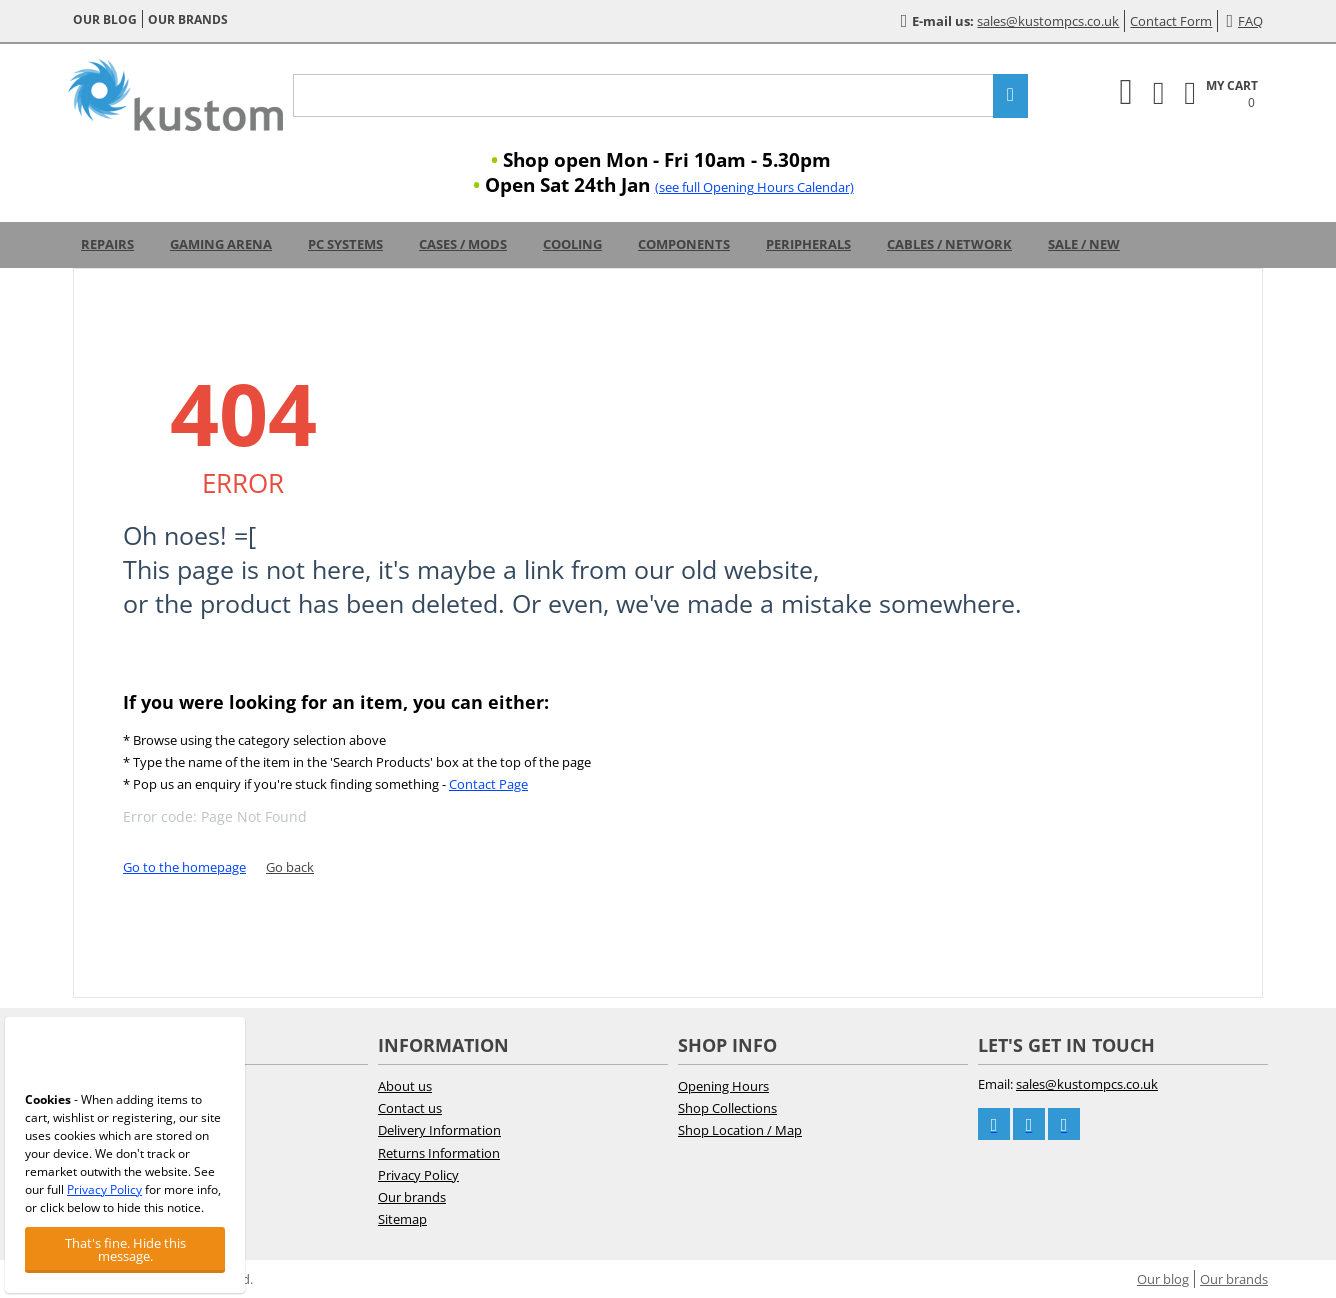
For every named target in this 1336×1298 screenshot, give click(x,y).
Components (684, 244)
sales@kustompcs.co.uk (1048, 21)
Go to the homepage (184, 867)
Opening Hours (723, 1086)
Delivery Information (439, 1130)
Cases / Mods (463, 244)
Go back (290, 867)
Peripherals (808, 244)
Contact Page (488, 784)
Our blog (105, 19)
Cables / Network (949, 244)
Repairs (107, 244)
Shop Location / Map (740, 1130)
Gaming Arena (221, 244)
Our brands (188, 19)
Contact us (410, 1108)
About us (405, 1086)
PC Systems (345, 244)
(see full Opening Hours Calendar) (754, 187)
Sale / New (1084, 244)
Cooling (572, 244)
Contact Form (1171, 21)
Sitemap (402, 1219)
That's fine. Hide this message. (125, 1249)
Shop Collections (727, 1108)
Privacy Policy (418, 1175)
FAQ (1244, 21)
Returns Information (439, 1153)
